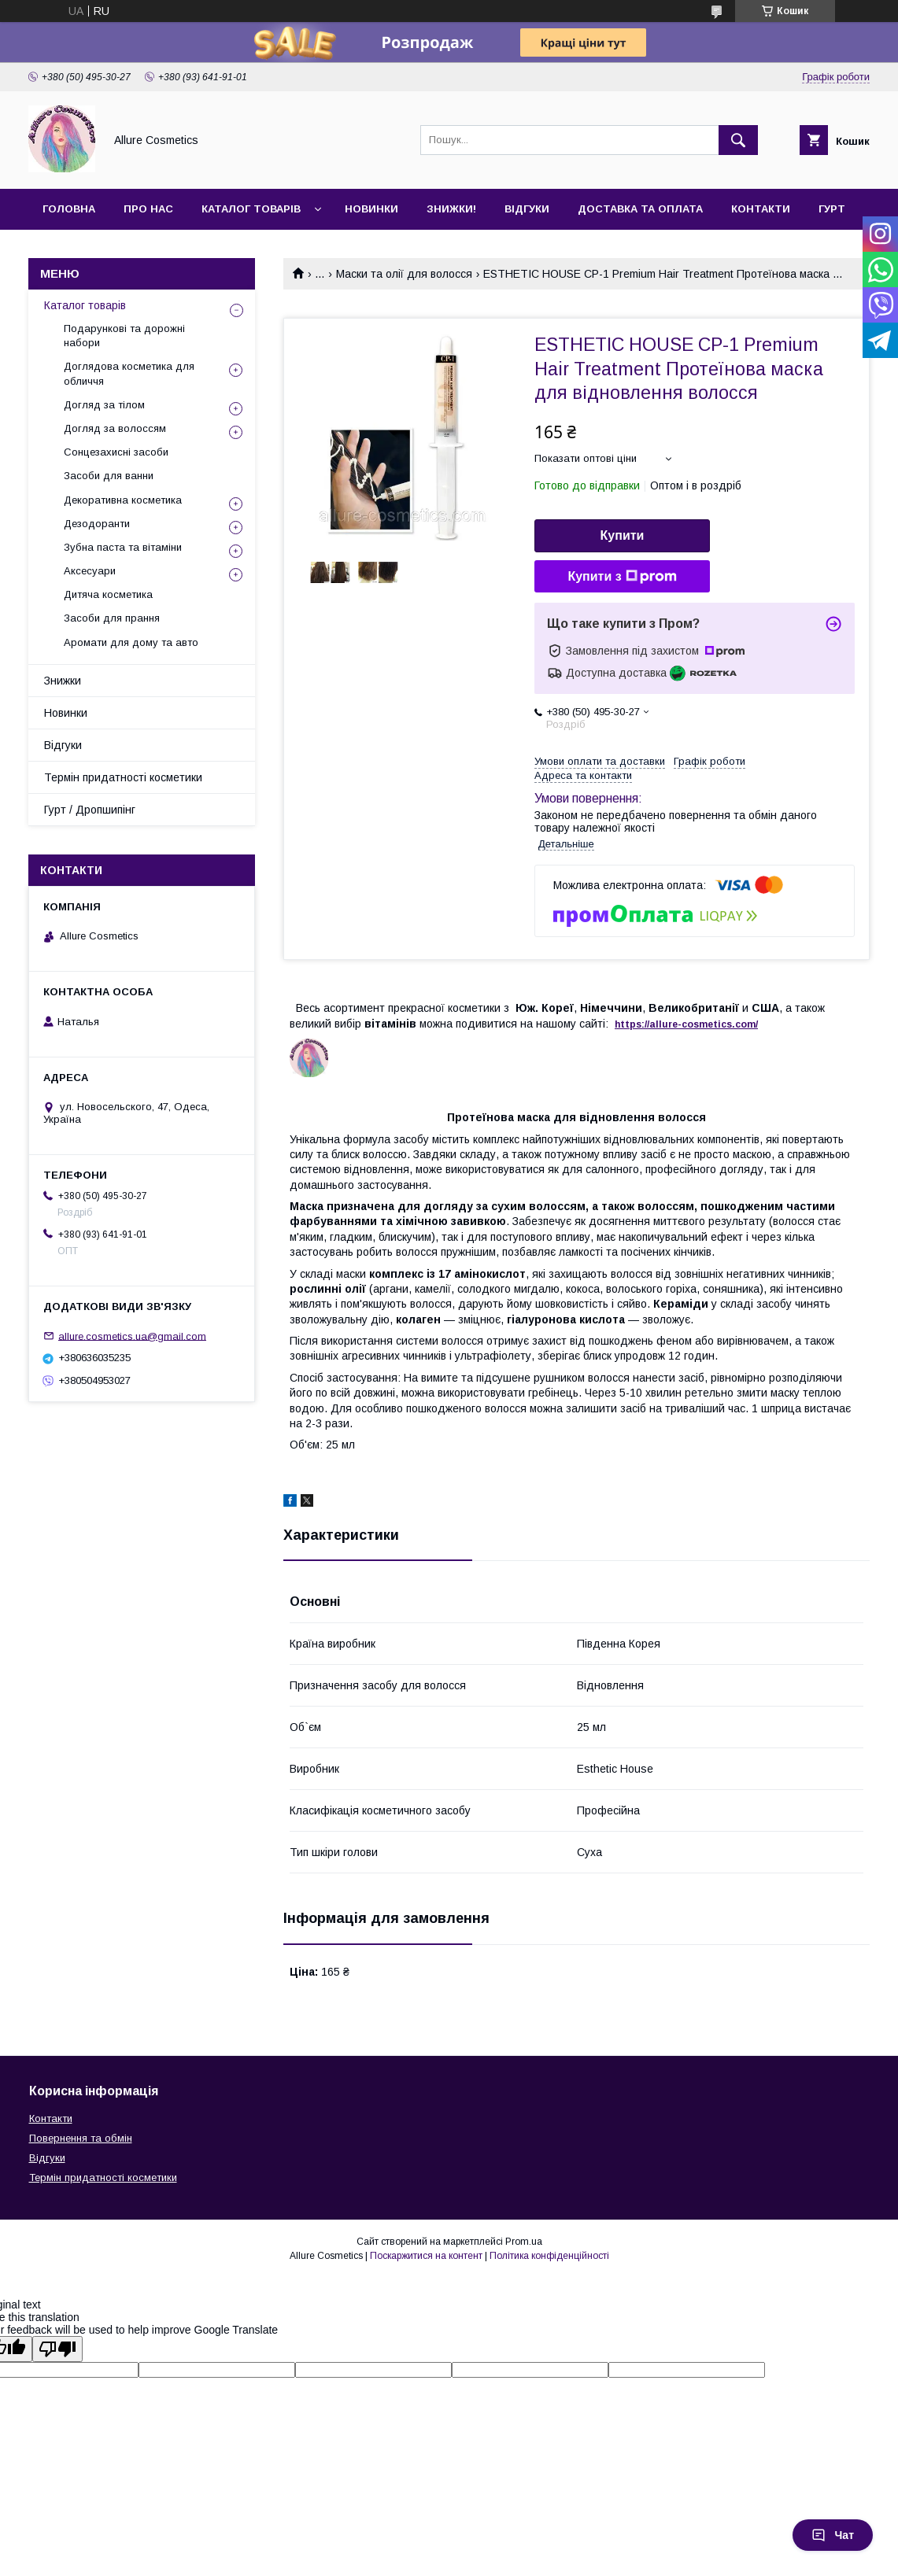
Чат (832, 2535)
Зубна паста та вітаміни (123, 547)
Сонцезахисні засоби (116, 452)
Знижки (62, 680)
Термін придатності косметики (123, 777)
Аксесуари (90, 571)
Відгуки (526, 209)
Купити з (621, 577)
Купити (623, 535)
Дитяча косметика (108, 594)
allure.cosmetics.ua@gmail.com (132, 1336)
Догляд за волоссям (115, 428)
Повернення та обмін (80, 2138)
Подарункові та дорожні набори (124, 336)
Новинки (371, 209)
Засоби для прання (112, 618)
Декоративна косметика (123, 500)
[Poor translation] (57, 2349)
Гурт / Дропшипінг (89, 809)
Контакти (760, 209)
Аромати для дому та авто (131, 642)
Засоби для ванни (108, 476)
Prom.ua (523, 2241)
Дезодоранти (97, 524)
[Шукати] (738, 140)
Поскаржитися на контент (426, 2255)
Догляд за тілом (104, 405)
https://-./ (686, 1024)
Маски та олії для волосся (404, 274)
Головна (68, 209)
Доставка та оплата (640, 209)
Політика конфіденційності (549, 2255)
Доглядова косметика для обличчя (129, 373)
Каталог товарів (251, 209)
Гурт (832, 209)
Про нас (148, 209)
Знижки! (451, 209)
